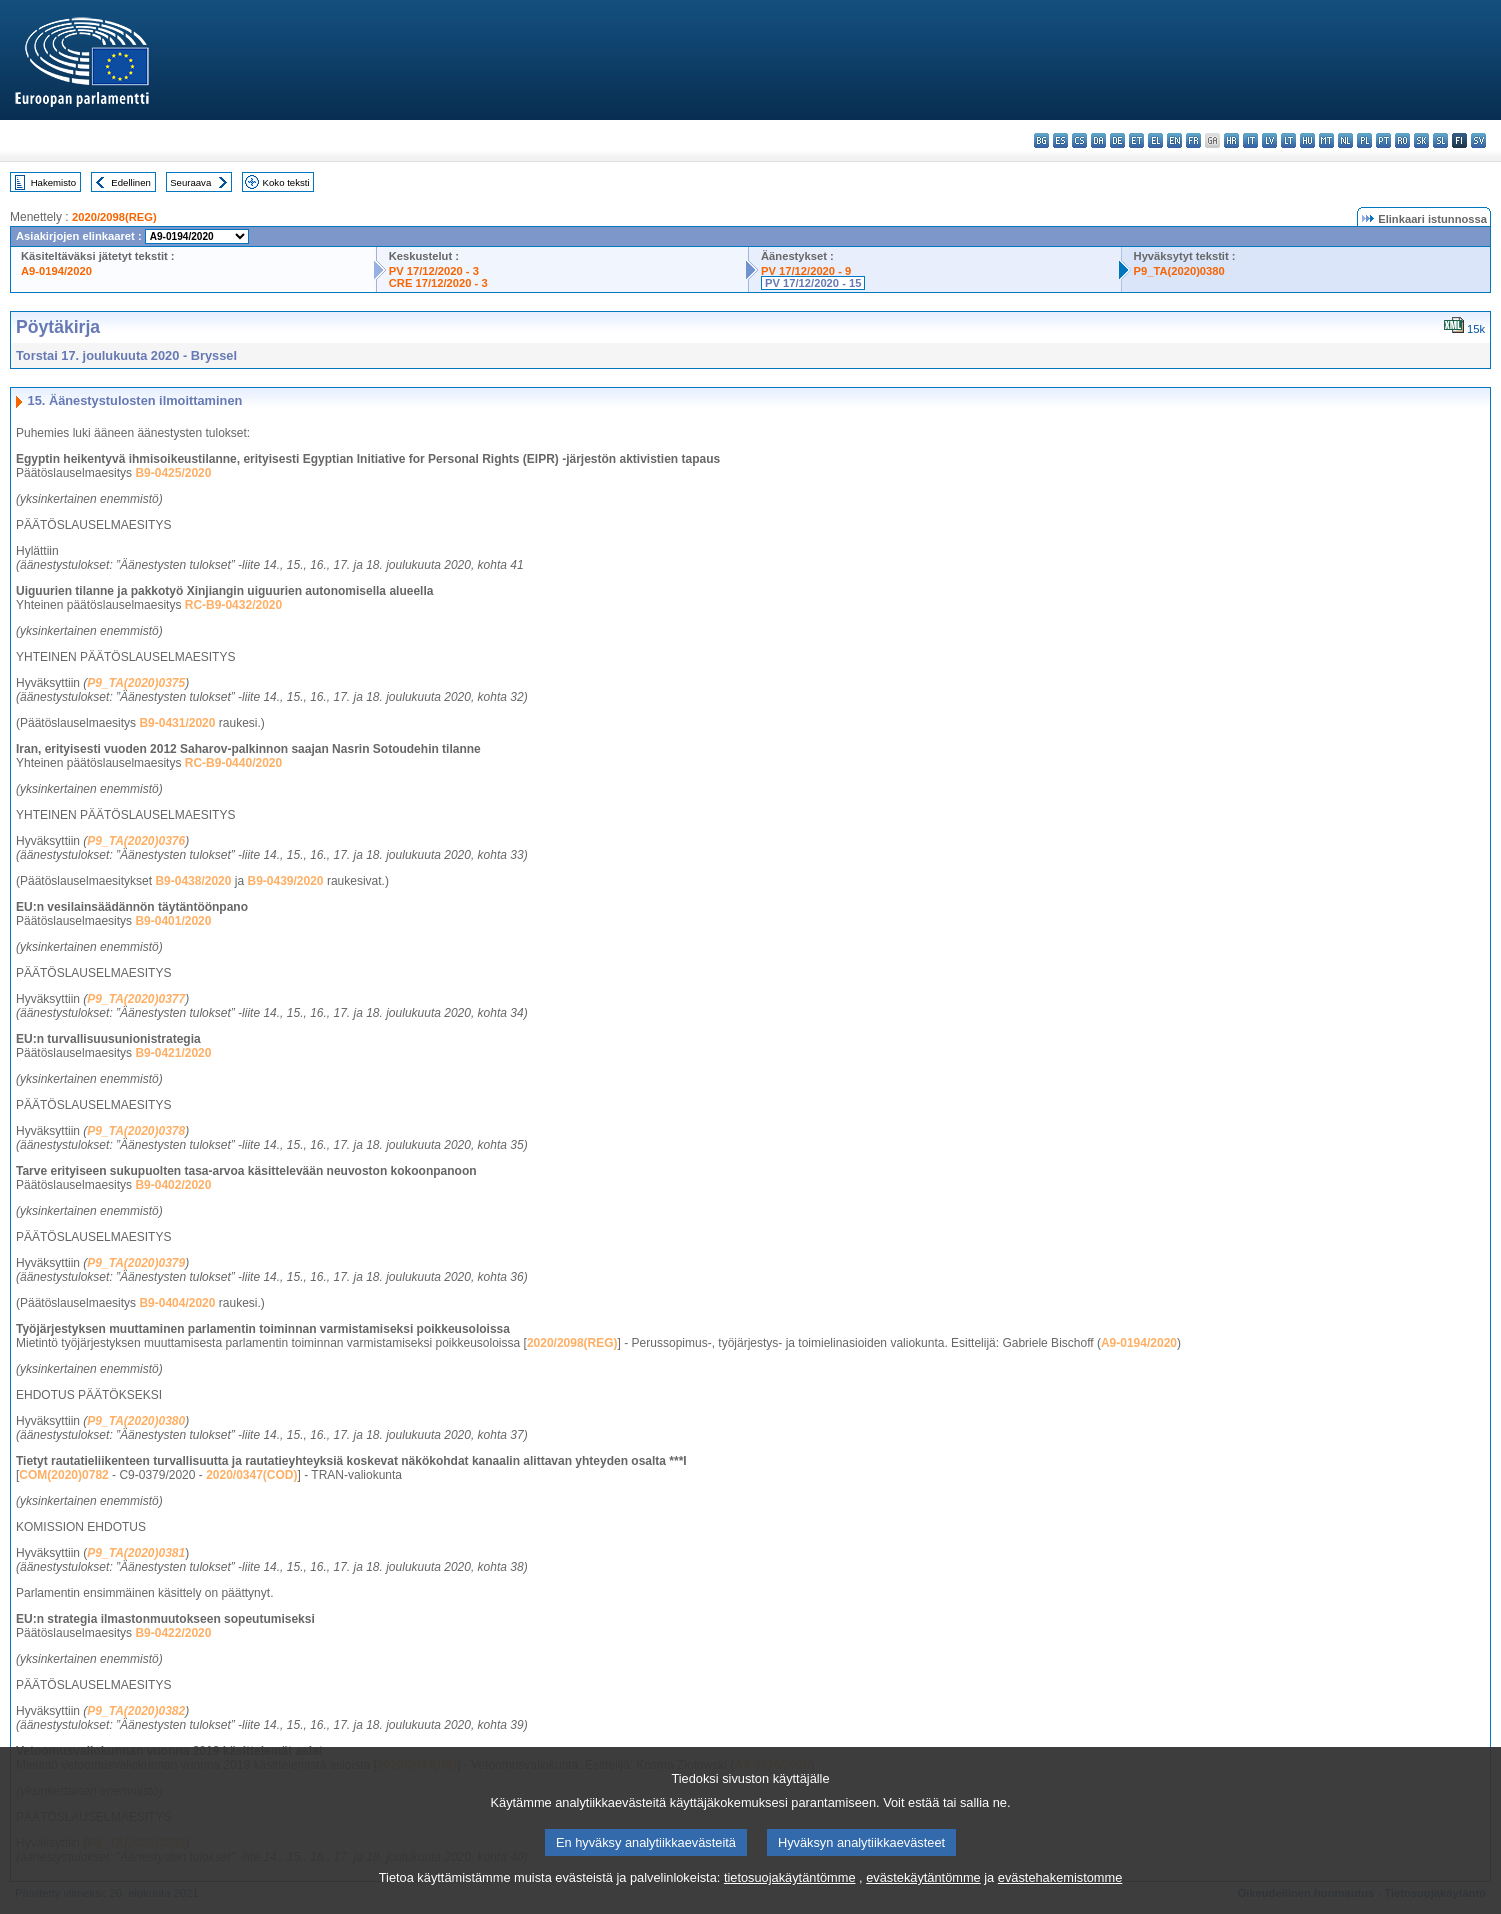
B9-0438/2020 (193, 881)
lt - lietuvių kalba (1288, 140)
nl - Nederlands (1345, 140)
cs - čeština (1079, 140)
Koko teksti (286, 182)
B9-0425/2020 (173, 473)
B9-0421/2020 (173, 1053)
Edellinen (130, 182)
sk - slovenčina (1421, 140)
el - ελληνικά (1155, 140)
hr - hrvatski (1231, 140)
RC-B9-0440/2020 (233, 763)
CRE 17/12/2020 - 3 (438, 283)
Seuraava (190, 182)
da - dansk (1098, 140)
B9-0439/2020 (285, 881)
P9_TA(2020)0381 (136, 1553)
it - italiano (1250, 140)
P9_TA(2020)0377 (136, 999)
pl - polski (1364, 140)
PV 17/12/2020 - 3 (434, 271)
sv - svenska (1478, 140)
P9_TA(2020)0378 (136, 1131)
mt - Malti (1326, 140)
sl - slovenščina (1440, 140)
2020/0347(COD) (251, 1475)
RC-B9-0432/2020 (233, 605)
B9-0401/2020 (173, 921)
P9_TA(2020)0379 (136, 1263)
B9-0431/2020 (177, 723)
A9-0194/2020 (56, 271)
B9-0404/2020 (177, 1303)
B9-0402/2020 (173, 1185)
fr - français (1193, 140)
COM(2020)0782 (63, 1475)
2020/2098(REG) (114, 217)
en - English (1174, 140)
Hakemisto (53, 182)
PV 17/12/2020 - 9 (806, 271)
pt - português (1383, 140)
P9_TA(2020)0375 (136, 683)
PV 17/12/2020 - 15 (813, 283)
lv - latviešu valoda (1269, 140)
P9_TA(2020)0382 (136, 1711)
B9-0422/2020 (173, 1633)
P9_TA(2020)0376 (136, 841)
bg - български (1041, 140)
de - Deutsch (1117, 140)
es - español (1060, 140)
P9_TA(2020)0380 (1179, 271)
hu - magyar (1307, 140)
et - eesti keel (1136, 140)
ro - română (1402, 140)
